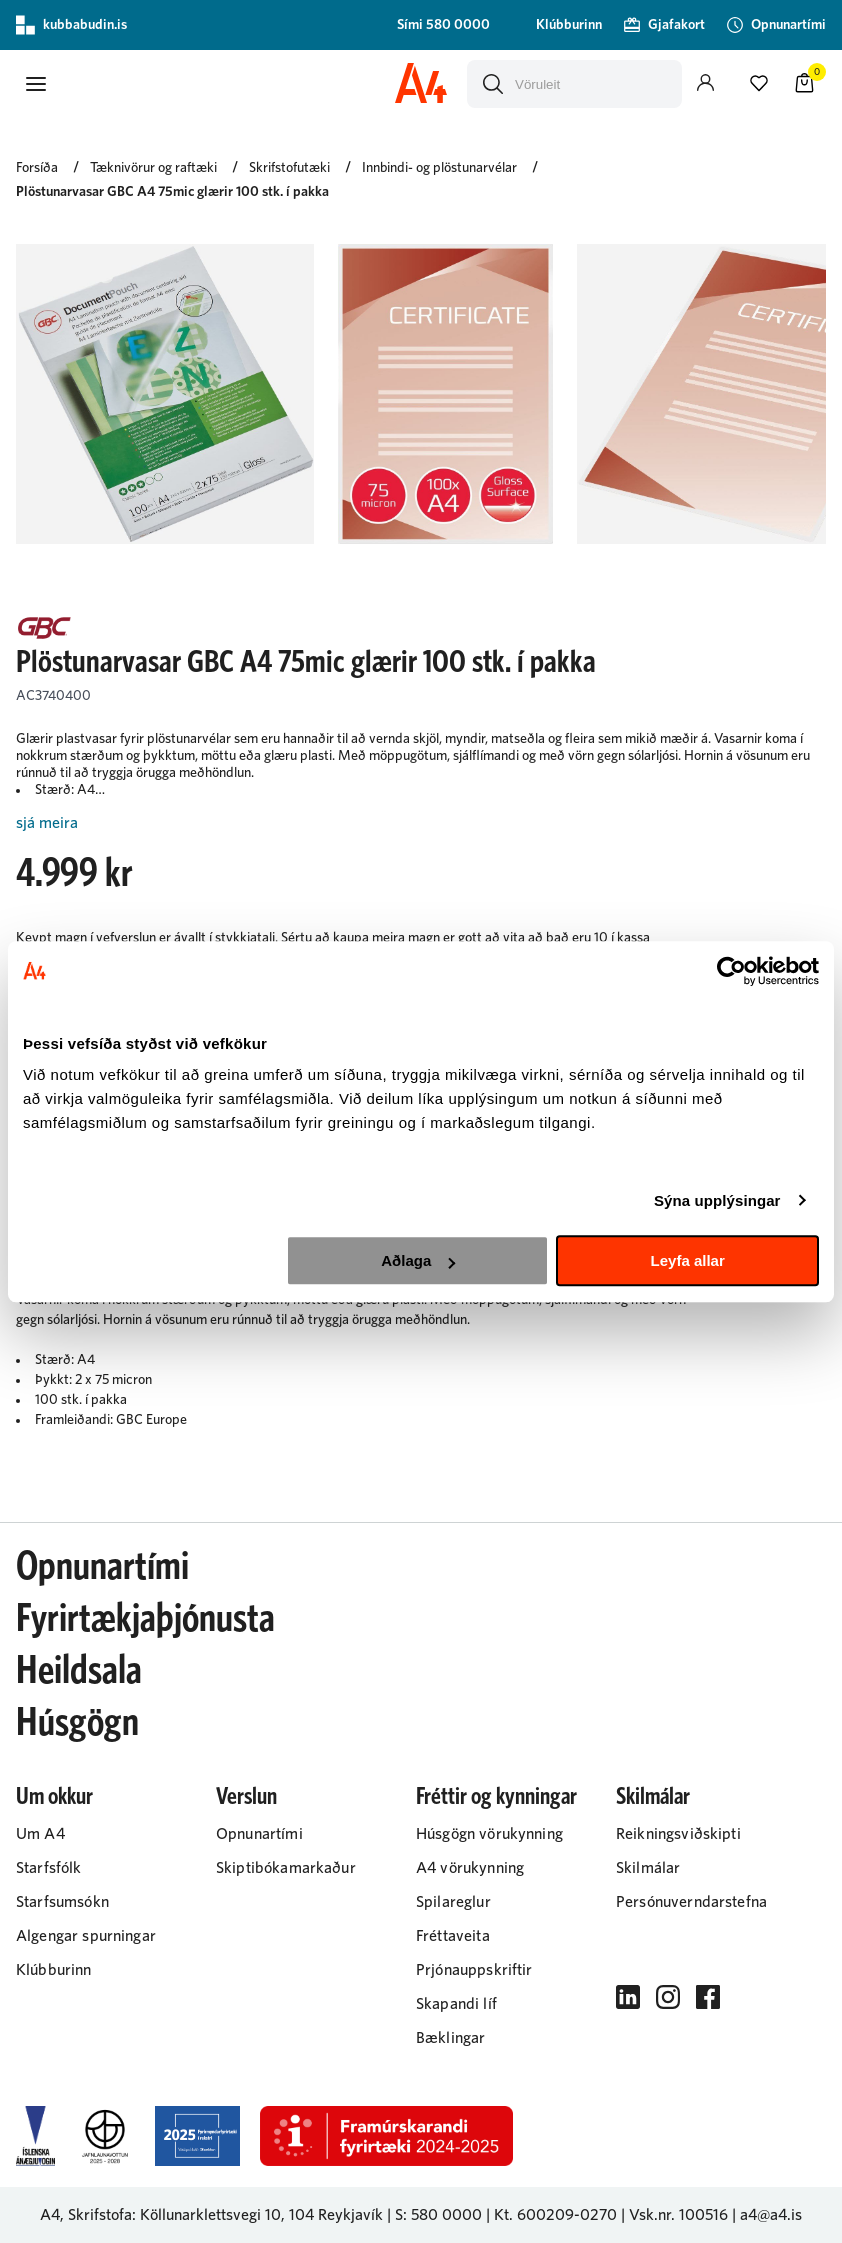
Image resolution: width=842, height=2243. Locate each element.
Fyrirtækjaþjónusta (145, 1619)
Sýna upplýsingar (717, 1200)
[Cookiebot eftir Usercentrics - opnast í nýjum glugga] (731, 971)
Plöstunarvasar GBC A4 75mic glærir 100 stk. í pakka (172, 192)
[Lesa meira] (421, 823)
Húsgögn (77, 1723)
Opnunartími (102, 1567)
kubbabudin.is (71, 25)
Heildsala (79, 1671)
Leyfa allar (688, 1260)
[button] (36, 84)
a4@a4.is (771, 2215)
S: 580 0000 (438, 2215)
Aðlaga (418, 1260)
